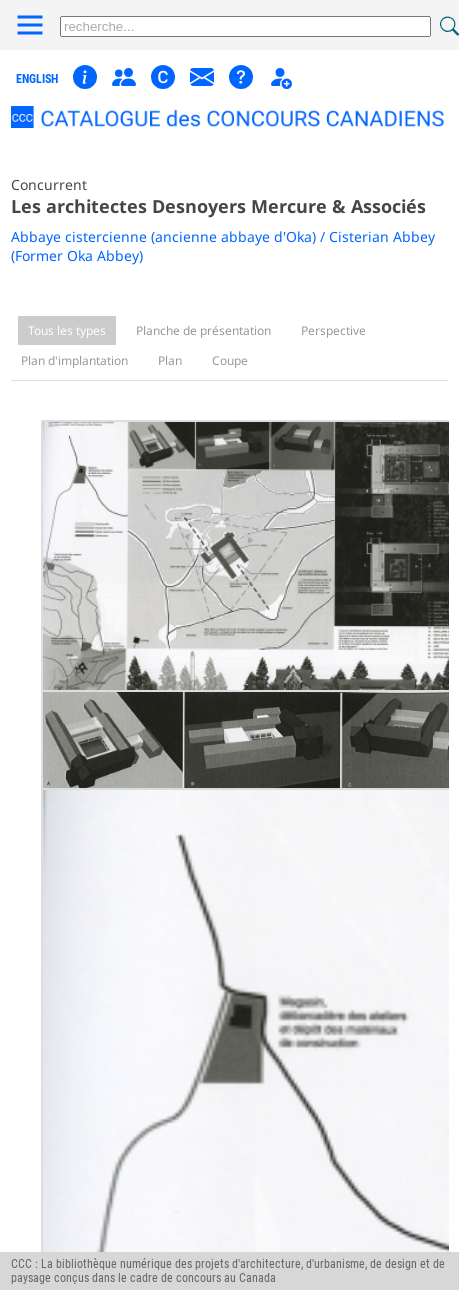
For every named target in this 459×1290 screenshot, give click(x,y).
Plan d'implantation (74, 360)
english (37, 79)
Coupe (230, 360)
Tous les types (67, 330)
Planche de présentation (203, 330)
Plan (170, 360)
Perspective (333, 330)
